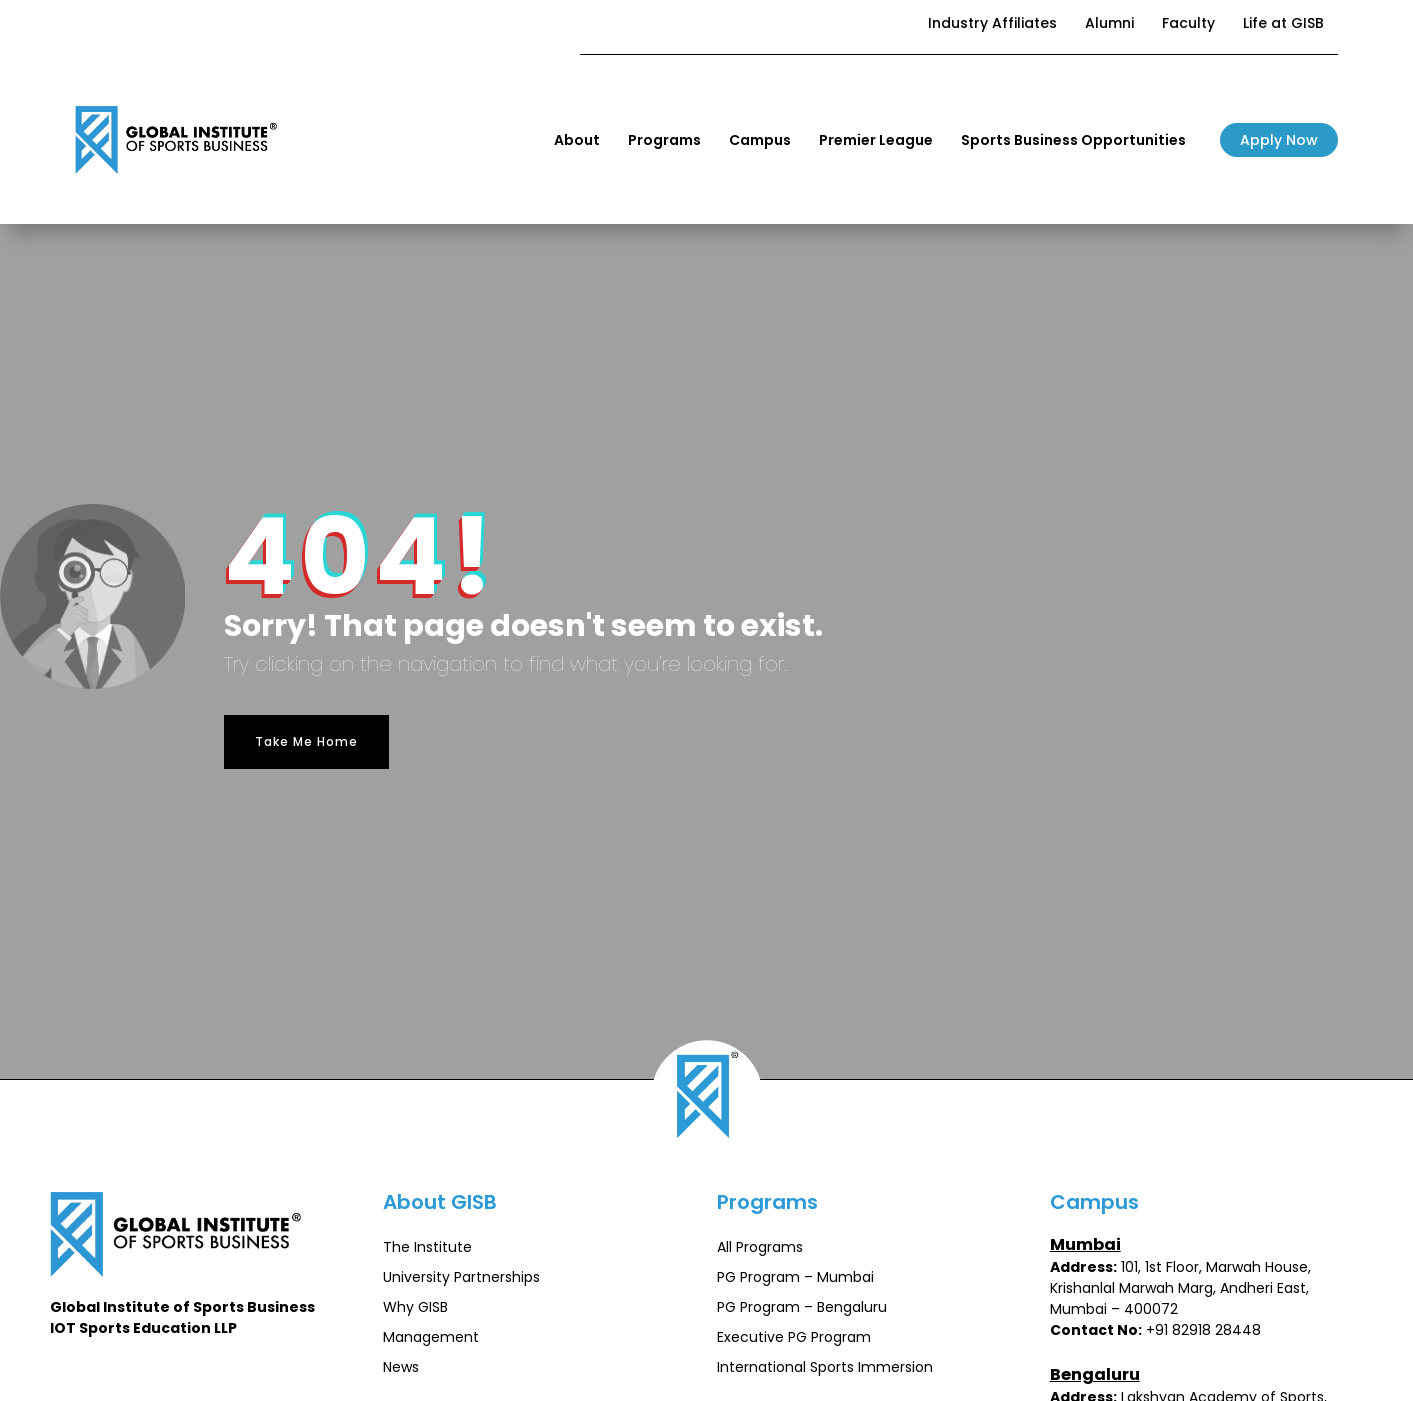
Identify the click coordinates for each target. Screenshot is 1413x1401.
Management (431, 1337)
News (401, 1367)
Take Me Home (306, 741)
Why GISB (415, 1307)
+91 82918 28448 (1203, 1330)
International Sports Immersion (825, 1367)
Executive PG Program (794, 1337)
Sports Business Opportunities (1073, 140)
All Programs (760, 1247)
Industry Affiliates (992, 23)
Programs (664, 140)
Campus (760, 140)
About (577, 140)
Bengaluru (1095, 1374)
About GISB (440, 1202)
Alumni (1109, 23)
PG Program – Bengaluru (802, 1307)
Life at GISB (1283, 23)
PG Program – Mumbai (795, 1277)
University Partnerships (461, 1277)
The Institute (427, 1247)
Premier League (876, 140)
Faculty (1188, 23)
